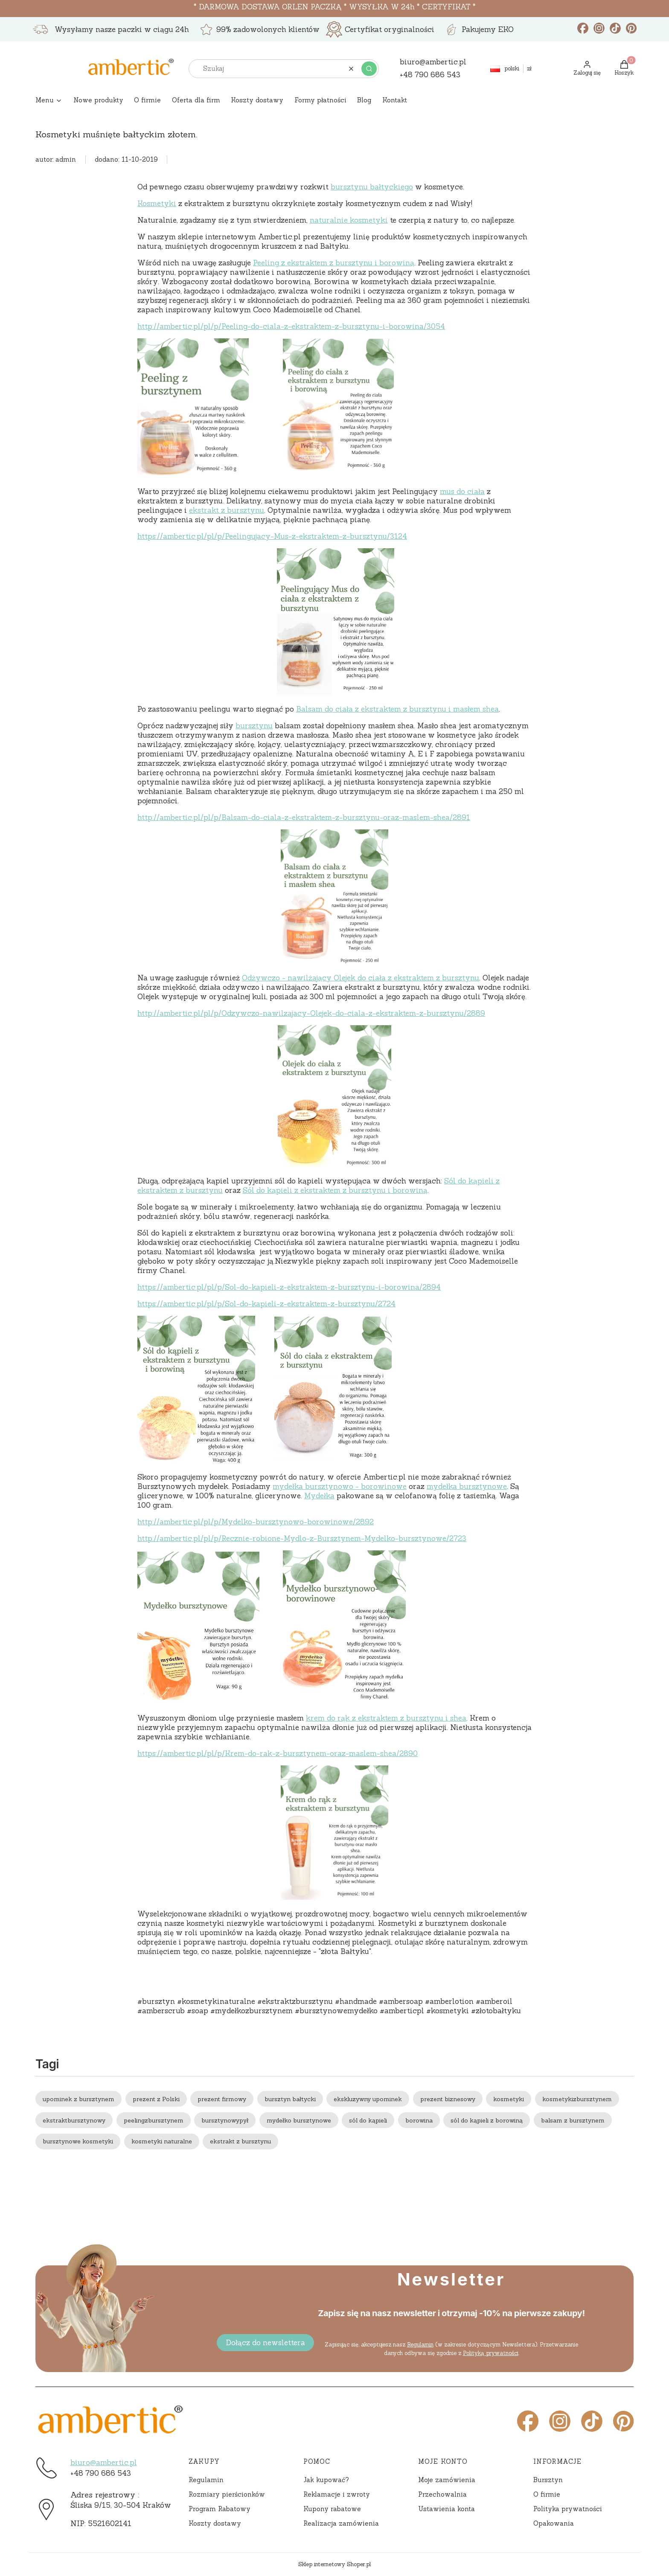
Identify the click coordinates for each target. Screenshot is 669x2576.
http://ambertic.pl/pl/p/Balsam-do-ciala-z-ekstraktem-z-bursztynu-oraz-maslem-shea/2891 (303, 817)
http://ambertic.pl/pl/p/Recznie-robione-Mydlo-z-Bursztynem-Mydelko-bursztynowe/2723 (301, 1538)
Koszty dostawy (215, 2523)
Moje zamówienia (446, 2480)
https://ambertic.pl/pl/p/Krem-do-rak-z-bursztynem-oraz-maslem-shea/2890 (277, 1753)
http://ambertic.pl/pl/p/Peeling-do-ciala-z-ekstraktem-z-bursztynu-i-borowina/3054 (291, 326)
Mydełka (319, 1495)
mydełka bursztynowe (467, 1486)
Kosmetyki (156, 203)
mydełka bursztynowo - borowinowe (340, 1486)
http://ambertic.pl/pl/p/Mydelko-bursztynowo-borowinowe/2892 (255, 1521)
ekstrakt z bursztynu (226, 510)
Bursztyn (548, 2480)
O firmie (546, 2494)
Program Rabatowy (219, 2509)
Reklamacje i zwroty (336, 2494)
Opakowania (553, 2523)
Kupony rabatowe (332, 2509)
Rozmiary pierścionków (227, 2494)
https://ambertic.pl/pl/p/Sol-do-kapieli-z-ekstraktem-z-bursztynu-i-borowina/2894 (289, 1287)
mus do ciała (462, 491)
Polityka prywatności (567, 2509)
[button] (369, 68)
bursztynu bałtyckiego (372, 187)
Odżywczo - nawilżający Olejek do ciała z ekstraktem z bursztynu (360, 978)
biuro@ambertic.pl (103, 2462)
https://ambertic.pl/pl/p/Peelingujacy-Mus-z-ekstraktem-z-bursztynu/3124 (272, 536)
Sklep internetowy (334, 2564)
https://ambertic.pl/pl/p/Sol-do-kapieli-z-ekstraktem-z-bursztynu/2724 (266, 1303)
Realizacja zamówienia (341, 2523)
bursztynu (254, 725)
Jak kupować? (326, 2480)
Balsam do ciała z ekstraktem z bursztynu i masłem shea (397, 709)
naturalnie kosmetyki (349, 220)
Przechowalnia (442, 2494)
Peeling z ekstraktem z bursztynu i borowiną (333, 262)
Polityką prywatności (490, 2353)
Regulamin (420, 2344)
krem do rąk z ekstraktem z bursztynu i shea (386, 1718)
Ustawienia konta (446, 2509)
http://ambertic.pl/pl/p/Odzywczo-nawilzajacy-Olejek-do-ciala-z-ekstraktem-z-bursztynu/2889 (311, 1013)
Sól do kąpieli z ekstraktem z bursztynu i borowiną (335, 1190)
